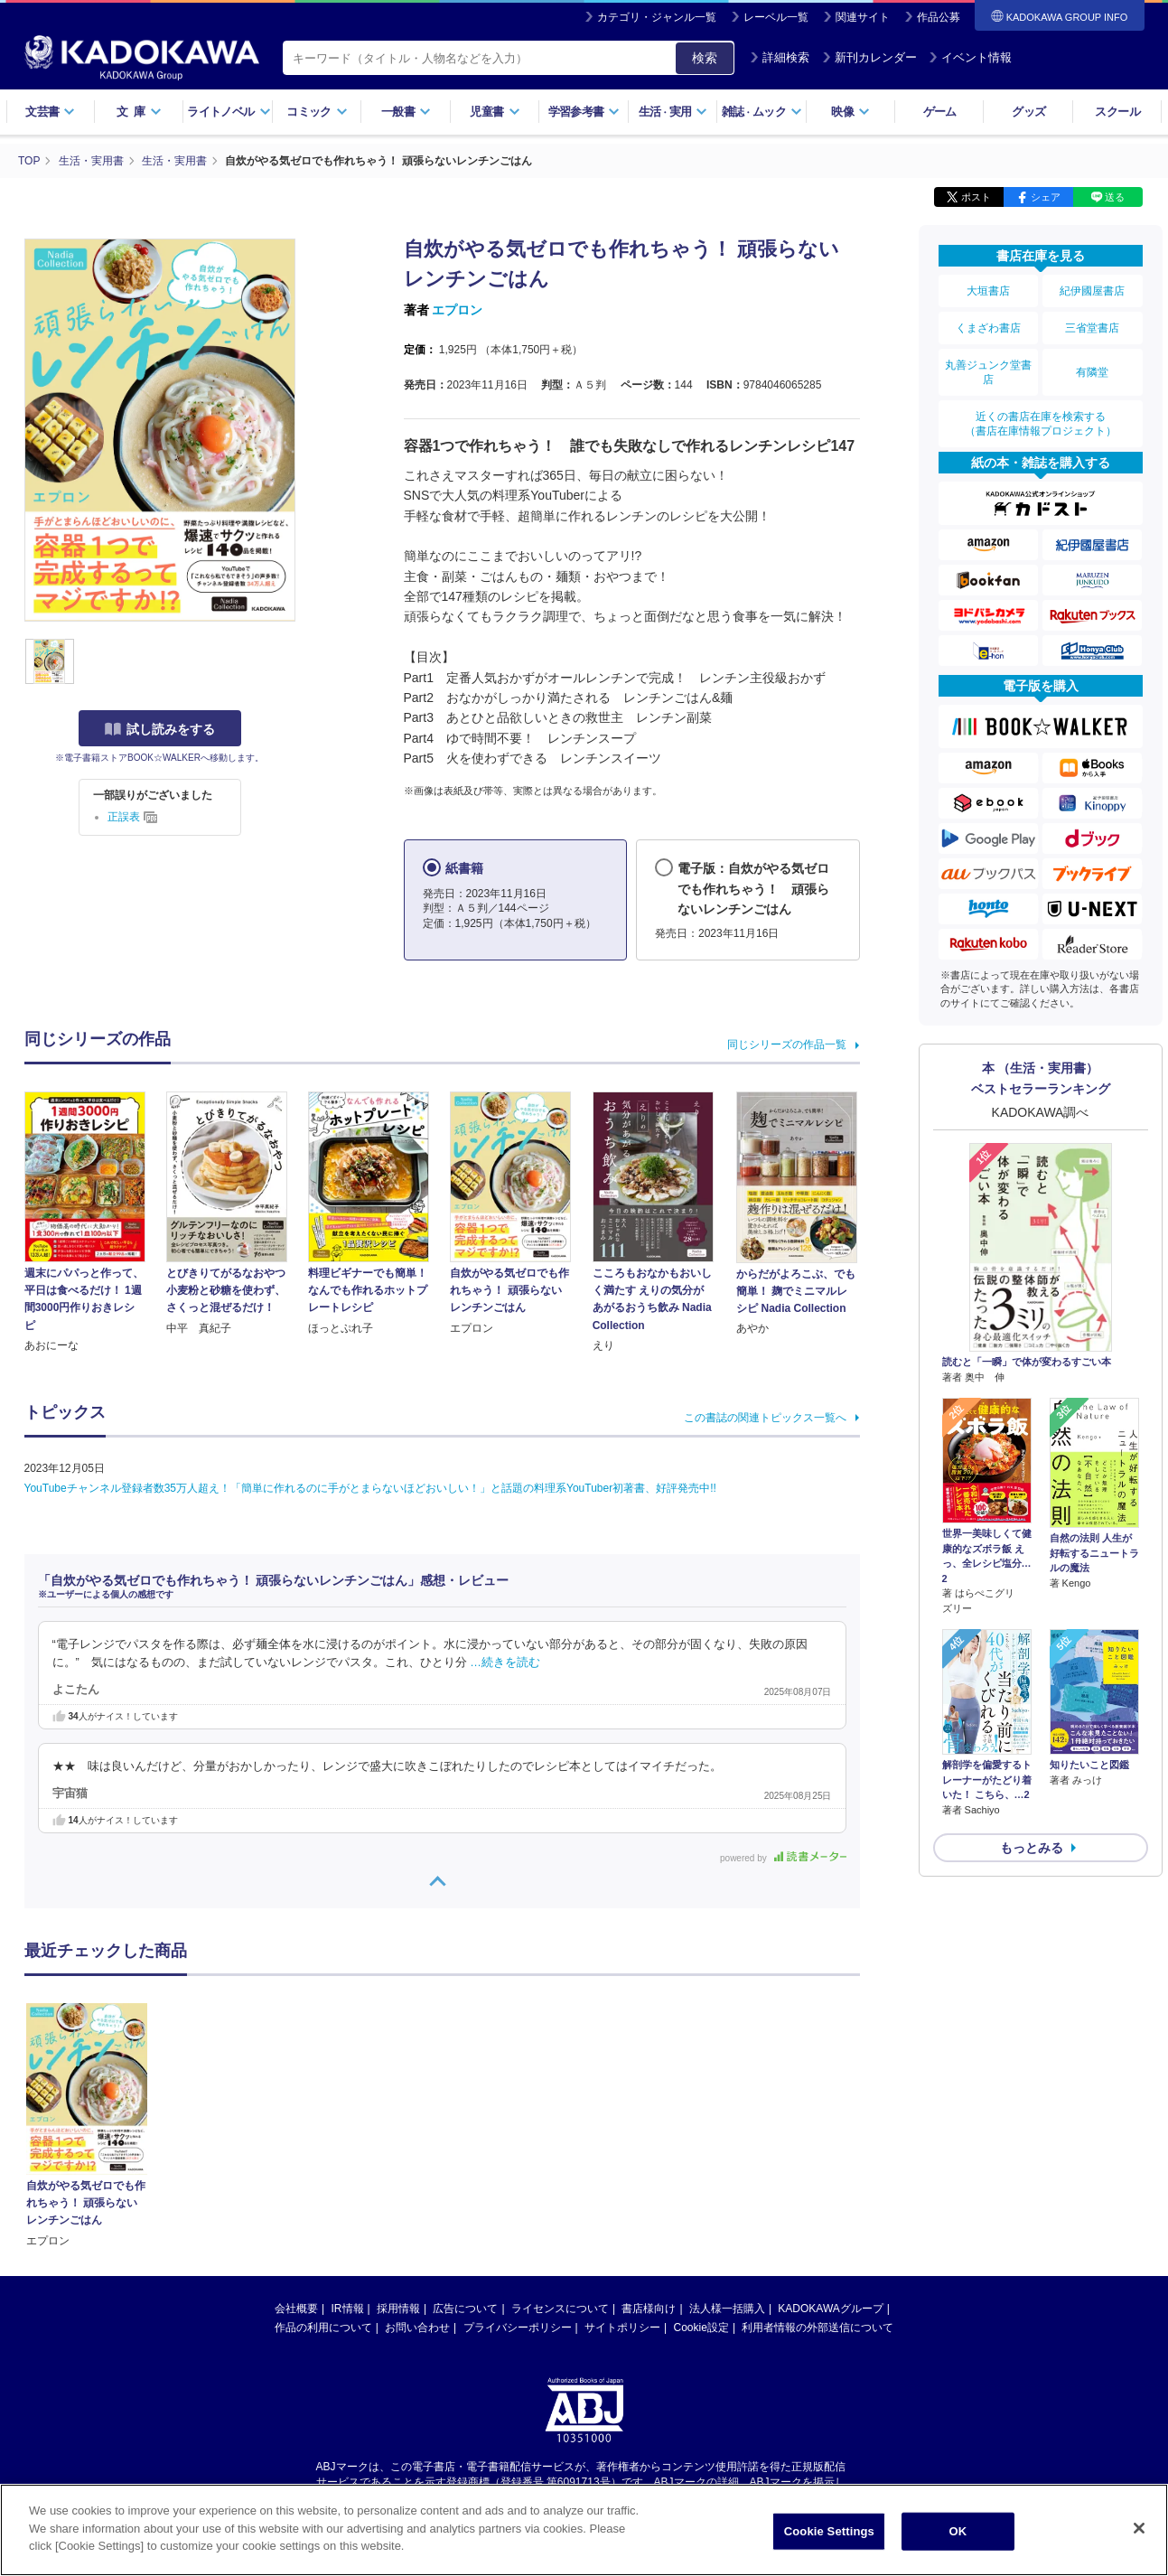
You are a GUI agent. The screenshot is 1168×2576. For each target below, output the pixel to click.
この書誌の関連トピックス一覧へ (765, 1417)
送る (1115, 197)
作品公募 (938, 17)
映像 (850, 111)
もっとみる (1031, 1848)
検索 (704, 58)
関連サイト (863, 17)
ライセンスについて (560, 2137)
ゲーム (940, 111)
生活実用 (673, 111)
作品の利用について (323, 2156)
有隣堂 (1092, 372)
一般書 (406, 111)
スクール (1117, 111)
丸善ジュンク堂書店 (988, 372)
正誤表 (131, 816)
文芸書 (50, 111)
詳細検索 (779, 57)
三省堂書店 (1092, 328)
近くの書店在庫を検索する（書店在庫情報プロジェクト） (1041, 423)
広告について (465, 2137)
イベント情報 (970, 57)
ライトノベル (228, 111)
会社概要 (296, 2137)
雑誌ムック (762, 111)
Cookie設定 (701, 2156)
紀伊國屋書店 (1092, 291)
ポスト (976, 197)
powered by (783, 1858)
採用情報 (398, 2137)
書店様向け (648, 2137)
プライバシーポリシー (517, 2156)
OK (957, 2531)
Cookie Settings (829, 2531)
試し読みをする (160, 729)
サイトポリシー (622, 2156)
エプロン (457, 310)
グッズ (1028, 111)
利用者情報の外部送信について (817, 2156)
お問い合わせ (417, 2156)
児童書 (494, 111)
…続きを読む (505, 1662)
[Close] (1139, 2528)
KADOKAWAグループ (830, 2137)
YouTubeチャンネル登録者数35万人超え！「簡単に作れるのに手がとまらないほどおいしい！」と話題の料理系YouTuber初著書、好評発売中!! (370, 1488)
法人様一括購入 (727, 2137)
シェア (1046, 197)
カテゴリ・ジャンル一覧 (656, 17)
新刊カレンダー (869, 57)
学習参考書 (584, 111)
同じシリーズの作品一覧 (786, 1044)
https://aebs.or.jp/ (520, 2325)
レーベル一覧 (775, 17)
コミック (316, 111)
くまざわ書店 (988, 328)
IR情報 (348, 2137)
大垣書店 (988, 291)
